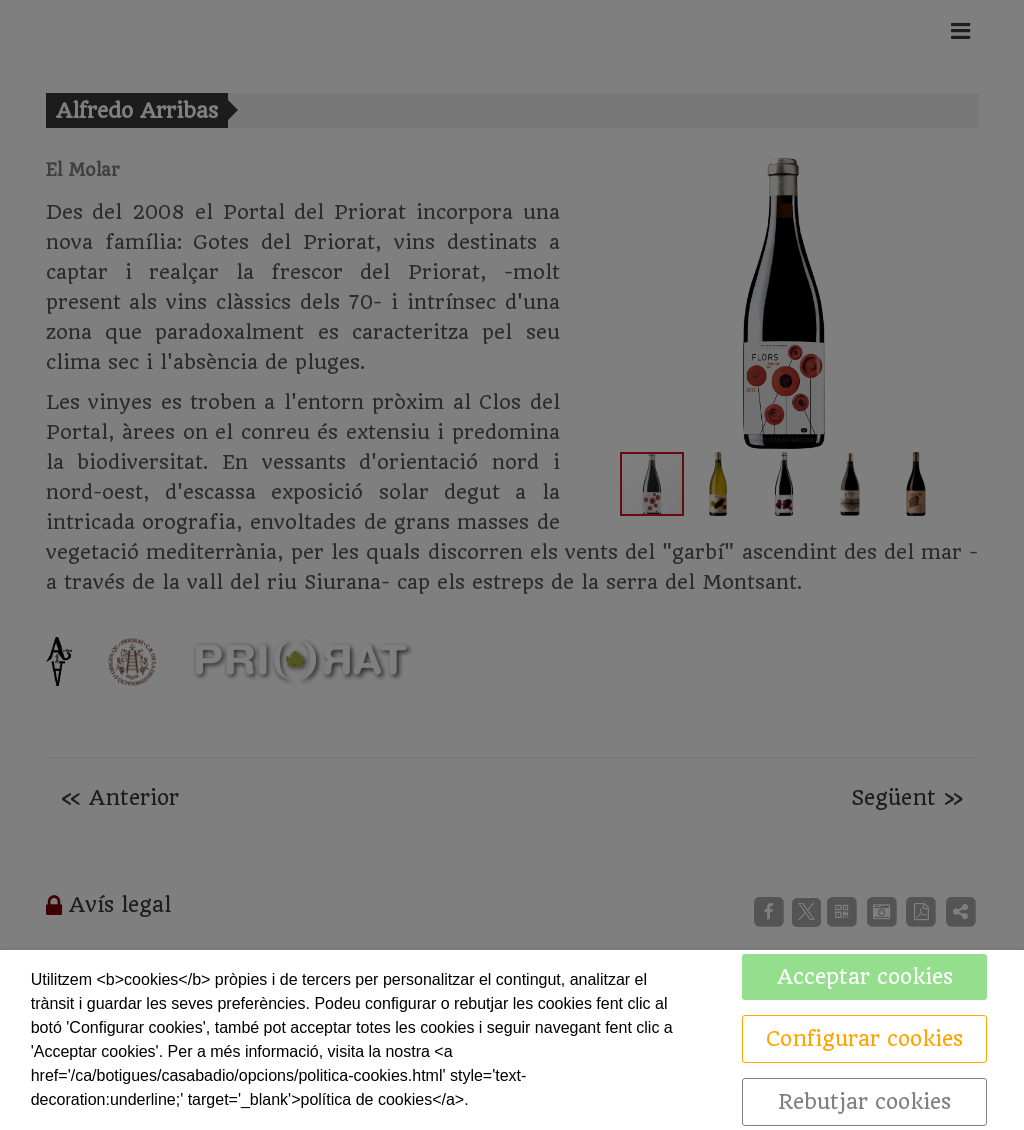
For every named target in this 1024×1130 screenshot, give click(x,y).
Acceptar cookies (865, 976)
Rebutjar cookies (864, 1101)
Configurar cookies (864, 1038)
